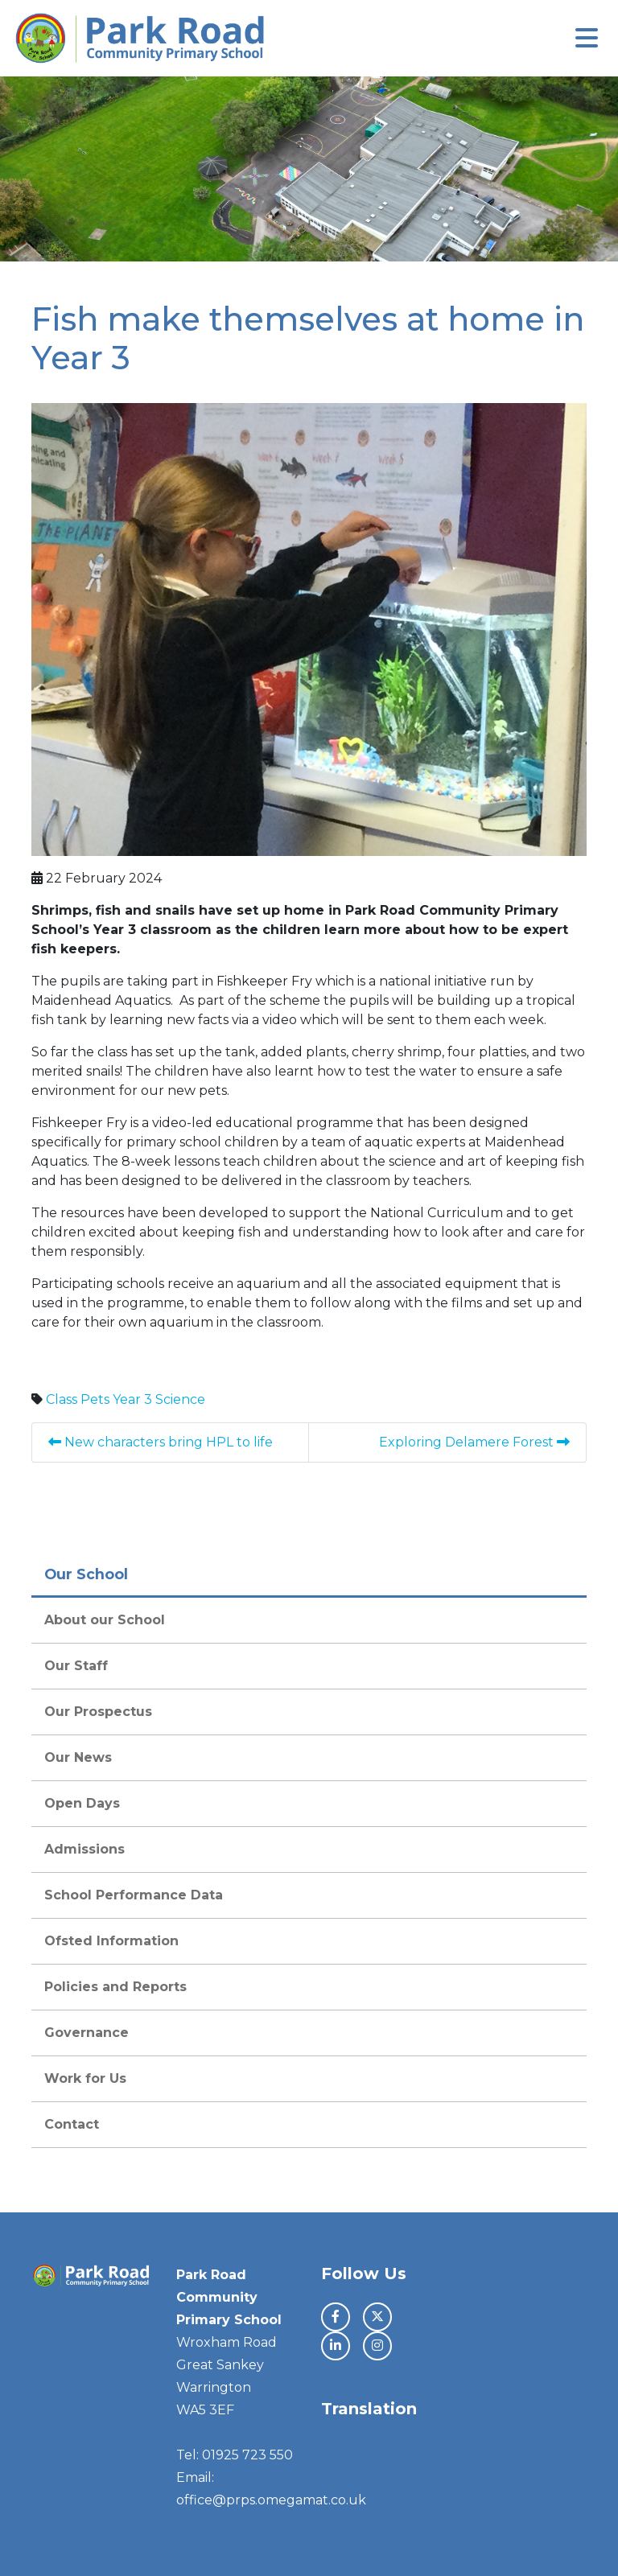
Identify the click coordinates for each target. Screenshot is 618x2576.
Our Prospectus (98, 1711)
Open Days (82, 1803)
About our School (104, 1619)
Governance (86, 2032)
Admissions (84, 1849)
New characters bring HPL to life (160, 1442)
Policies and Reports (115, 1986)
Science (180, 1399)
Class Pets (77, 1399)
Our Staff (76, 1665)
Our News (78, 1757)
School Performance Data (133, 1895)
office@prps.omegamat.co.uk (271, 2500)
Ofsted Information (111, 1940)
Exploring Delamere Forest (474, 1442)
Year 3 (132, 1399)
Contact (71, 2124)
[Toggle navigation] (587, 38)
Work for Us (85, 2078)
